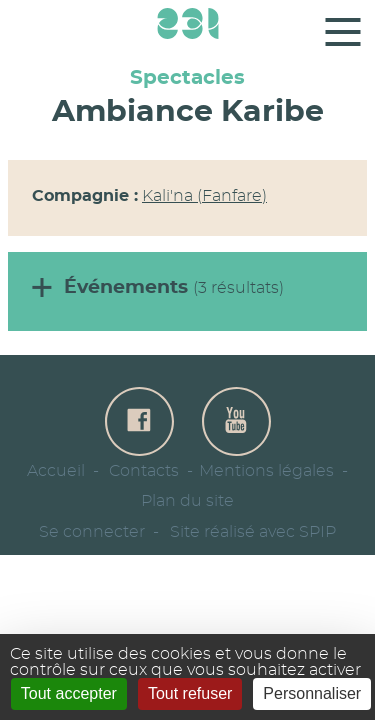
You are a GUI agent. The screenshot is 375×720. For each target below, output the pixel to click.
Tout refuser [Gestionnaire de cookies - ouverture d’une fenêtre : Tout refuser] (190, 693)
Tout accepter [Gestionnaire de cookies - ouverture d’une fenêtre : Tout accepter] (69, 693)
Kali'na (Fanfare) (204, 196)
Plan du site (187, 501)
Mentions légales (266, 471)
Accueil (56, 471)
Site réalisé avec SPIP (253, 532)
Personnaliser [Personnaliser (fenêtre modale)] (312, 693)
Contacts (144, 471)
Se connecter (92, 532)
